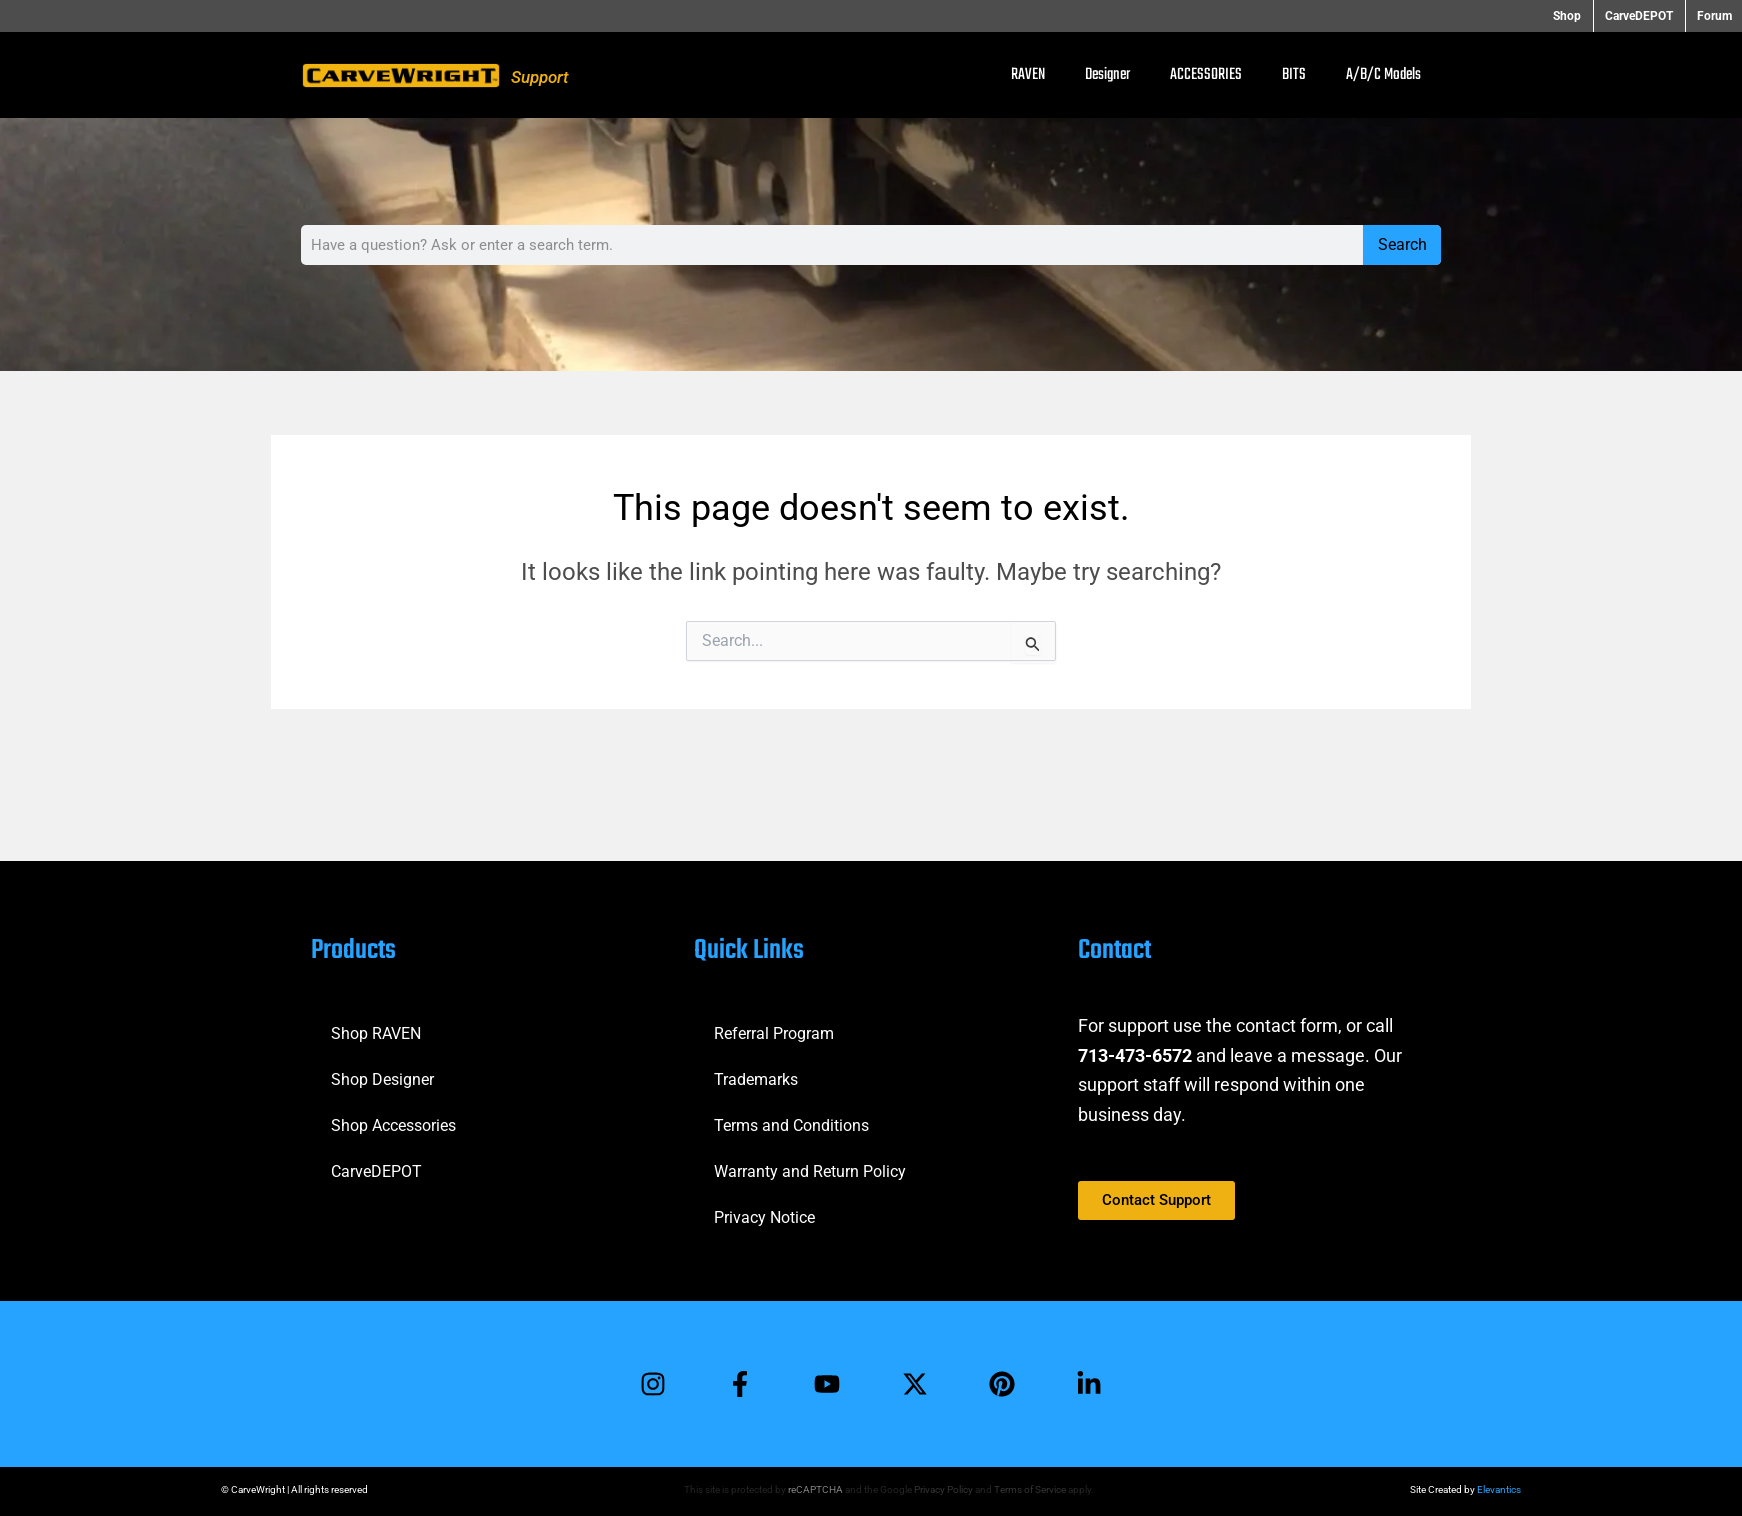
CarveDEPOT (376, 1170)
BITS (1294, 75)
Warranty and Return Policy (810, 1170)
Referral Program (774, 1032)
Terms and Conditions (791, 1124)
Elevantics (1499, 1489)
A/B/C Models (1383, 75)
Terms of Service (1030, 1489)
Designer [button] (1107, 75)
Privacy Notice (764, 1216)
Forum (1714, 16)
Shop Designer (382, 1078)
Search (1402, 244)
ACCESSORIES (1206, 75)
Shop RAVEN (376, 1032)
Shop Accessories (393, 1124)
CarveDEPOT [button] (1642, 16)
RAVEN (1028, 75)
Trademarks (756, 1078)
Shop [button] (1573, 16)
